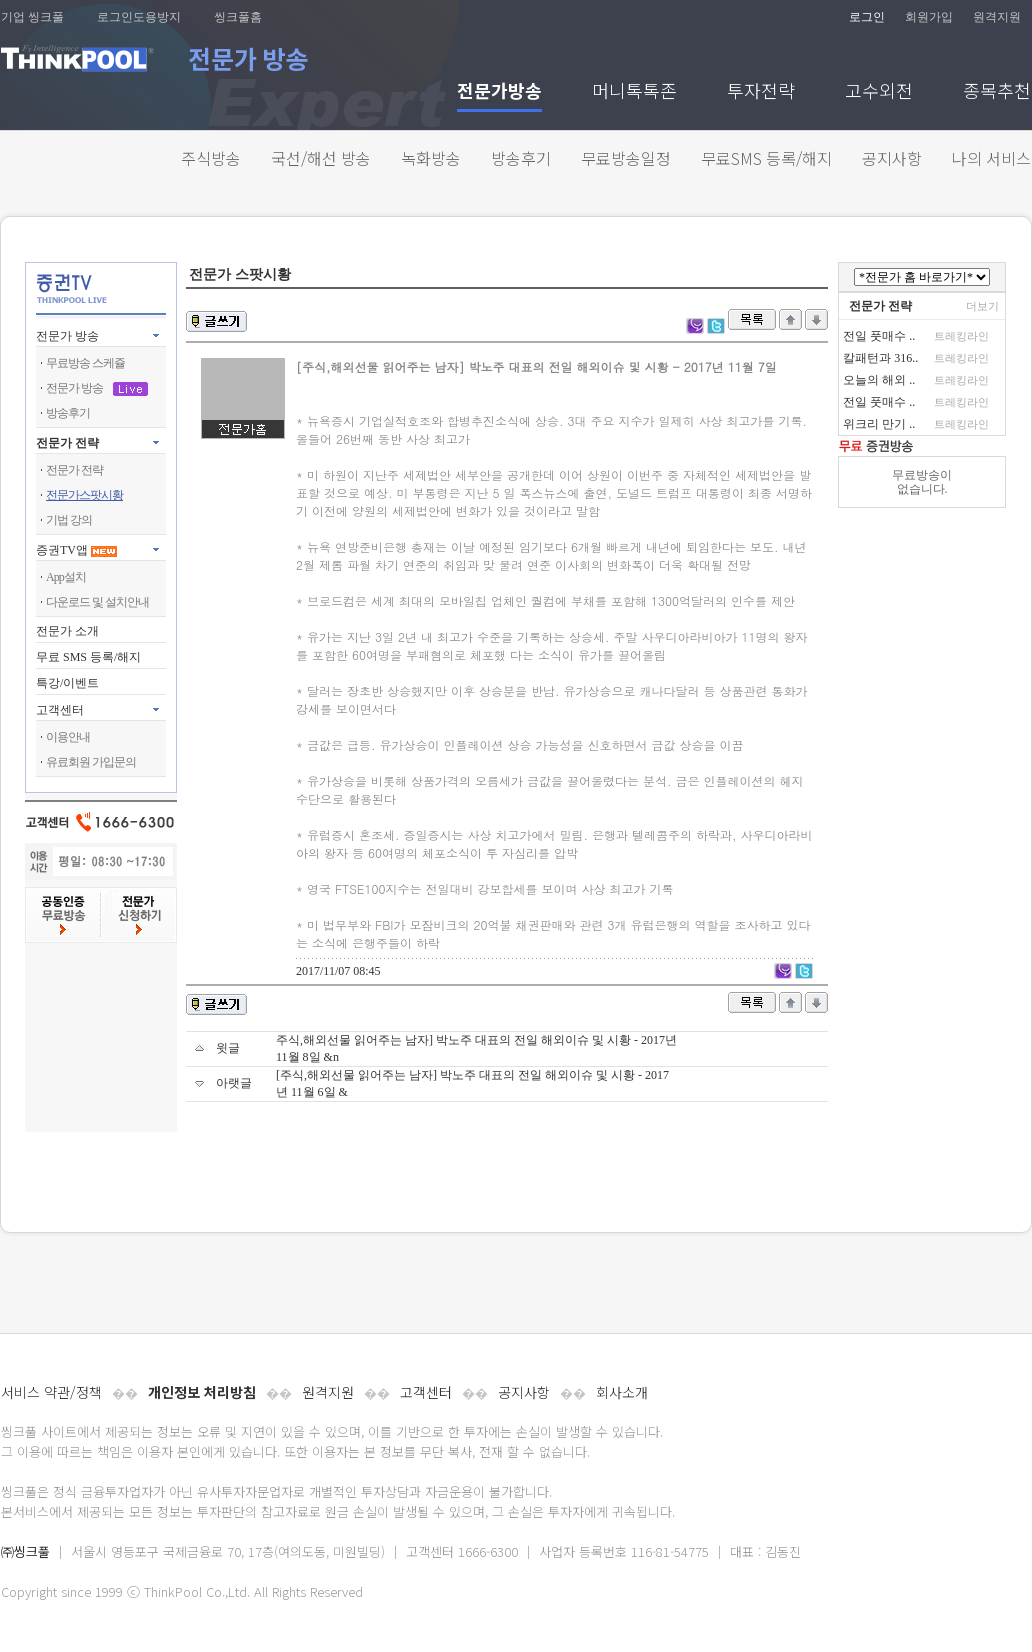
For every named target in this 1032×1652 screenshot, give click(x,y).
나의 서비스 (991, 158)
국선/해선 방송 (321, 158)
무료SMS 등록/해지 (766, 158)
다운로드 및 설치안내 (97, 602)
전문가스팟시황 (84, 495)
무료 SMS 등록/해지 (88, 657)
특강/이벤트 (67, 683)
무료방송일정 (626, 158)
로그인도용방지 (139, 17)
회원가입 (929, 17)
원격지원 (997, 17)
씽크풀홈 (238, 17)
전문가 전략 (67, 443)
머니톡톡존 (634, 92)
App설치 (66, 577)
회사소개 (622, 1392)
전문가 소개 (67, 631)
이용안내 (68, 737)
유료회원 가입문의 (91, 762)
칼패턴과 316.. (880, 358)
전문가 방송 (67, 336)
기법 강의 (69, 520)
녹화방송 (431, 158)
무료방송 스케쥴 (85, 363)
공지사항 (892, 158)
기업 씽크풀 (32, 17)
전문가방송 (499, 92)
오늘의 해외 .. (879, 380)
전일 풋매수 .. (879, 336)
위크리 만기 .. (879, 424)
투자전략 (761, 92)
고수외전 (879, 92)
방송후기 (521, 158)
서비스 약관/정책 (51, 1392)
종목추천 (997, 92)
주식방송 (211, 158)
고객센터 (426, 1392)
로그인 (867, 17)
